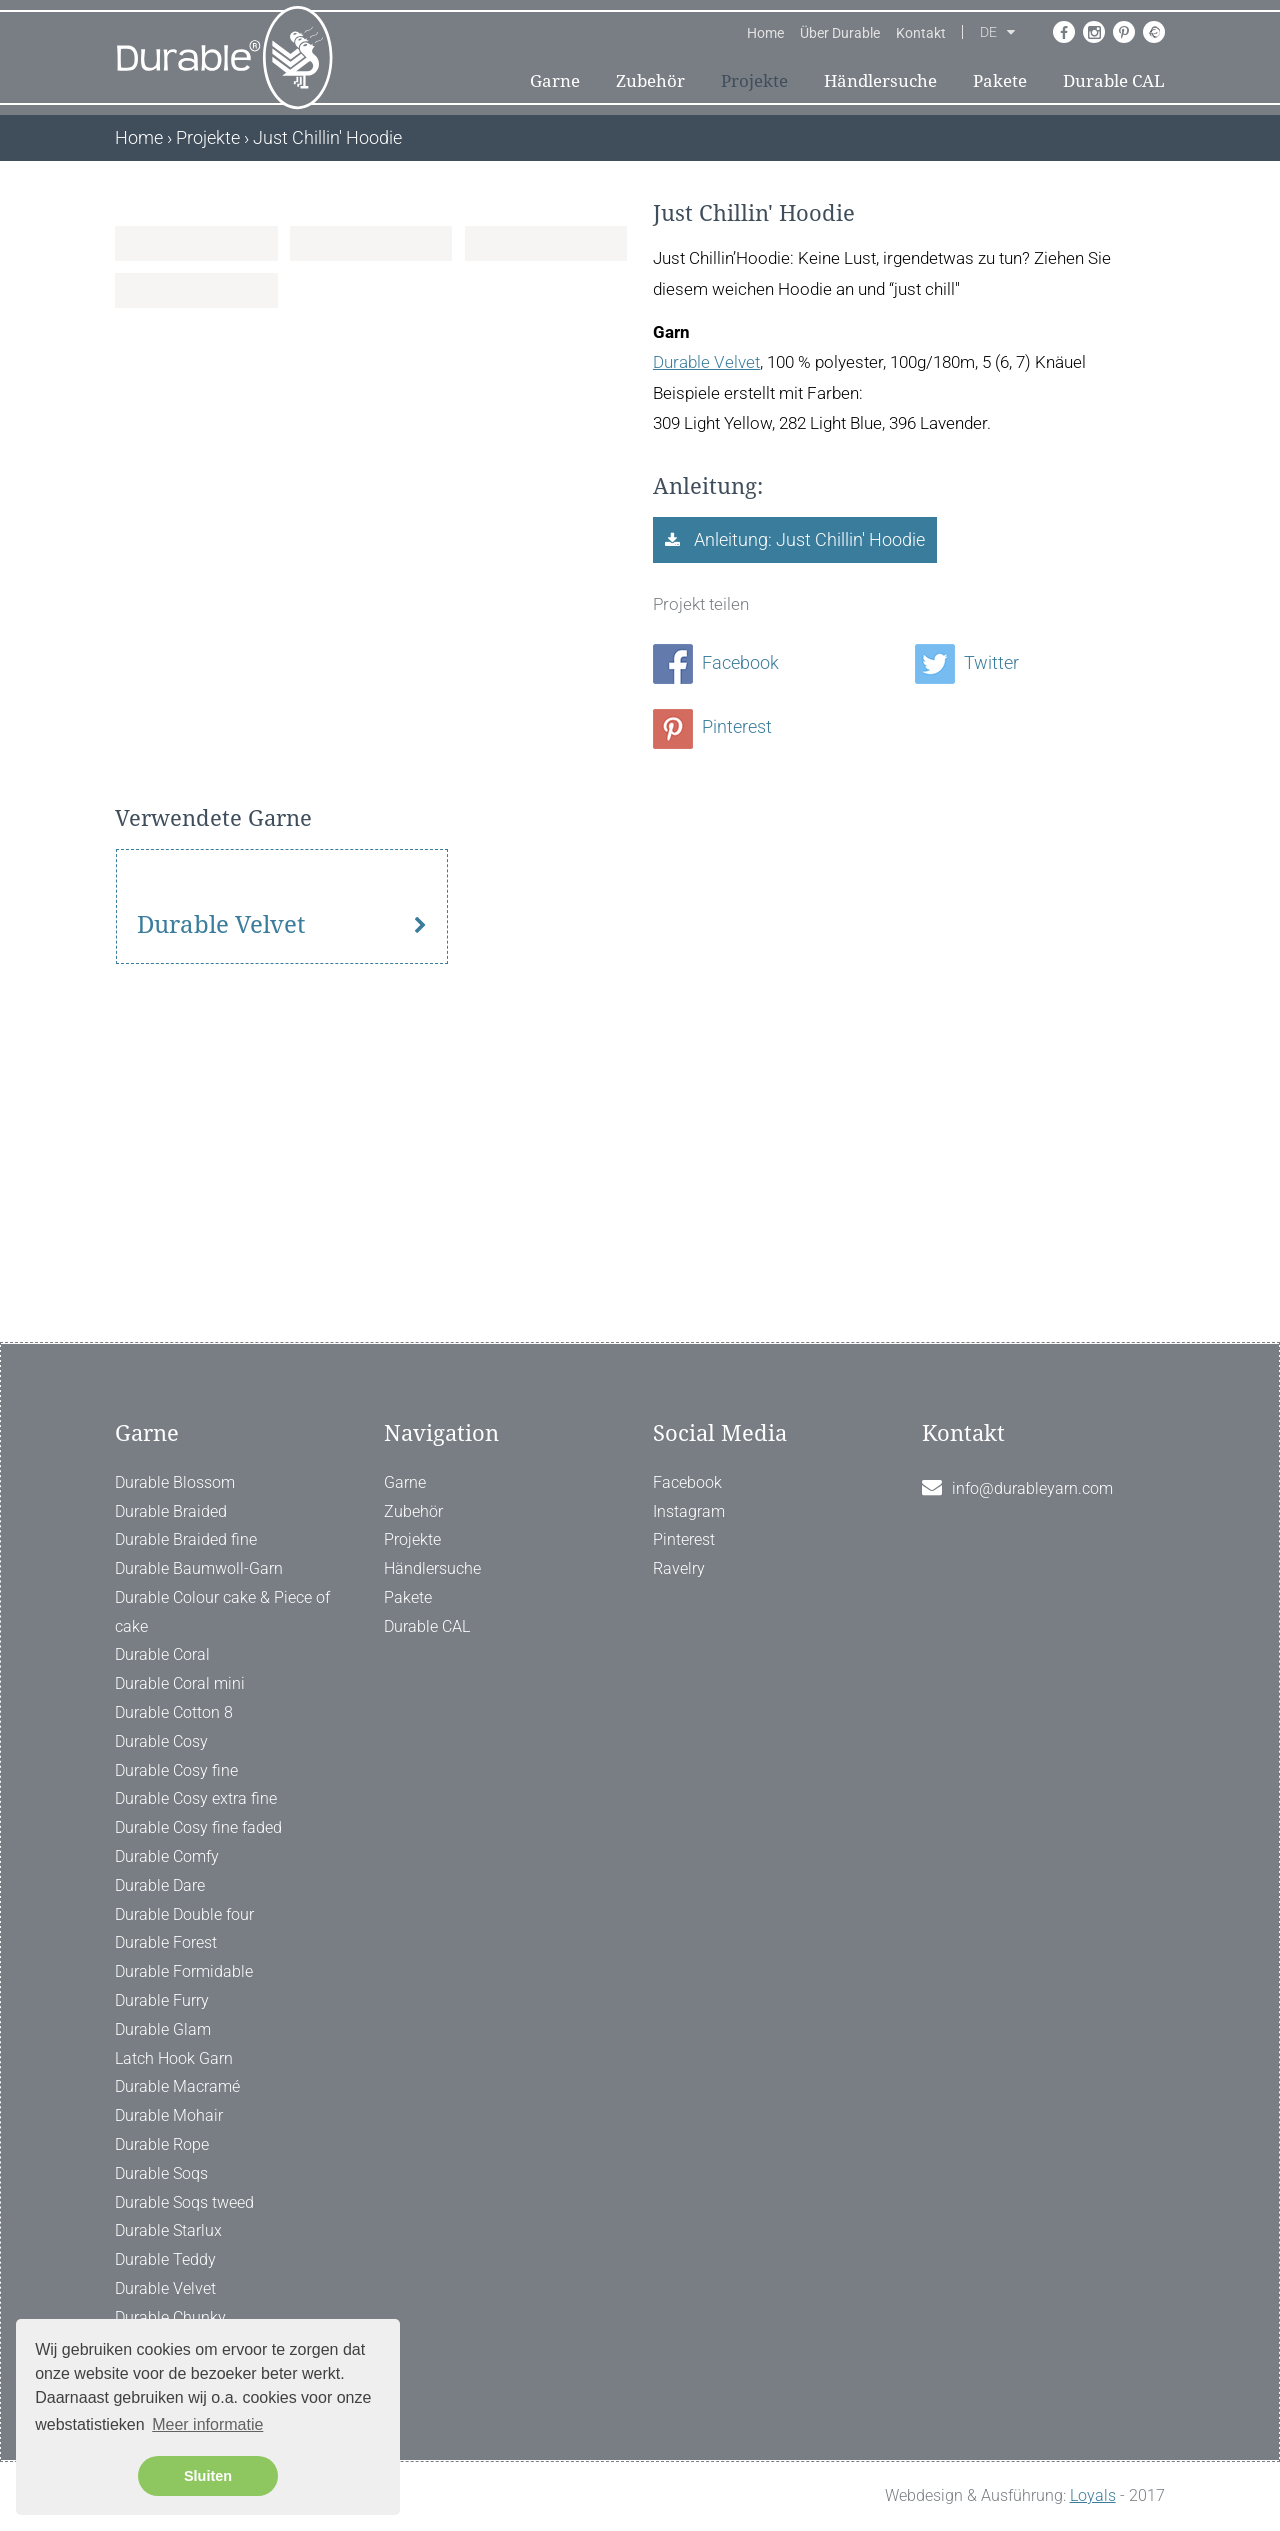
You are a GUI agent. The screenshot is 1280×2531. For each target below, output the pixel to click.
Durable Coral (162, 1655)
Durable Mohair (169, 2115)
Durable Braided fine (186, 1540)
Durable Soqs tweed (184, 2202)
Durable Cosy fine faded (198, 1827)
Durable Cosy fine (176, 1770)
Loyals (1093, 2495)
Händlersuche (880, 81)
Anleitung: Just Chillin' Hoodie (807, 539)
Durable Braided (171, 1511)
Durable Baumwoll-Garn (199, 1568)
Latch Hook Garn (174, 2058)
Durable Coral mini (180, 1684)
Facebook (716, 662)
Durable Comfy (167, 1856)
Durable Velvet (706, 362)
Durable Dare (160, 1885)
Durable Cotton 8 (174, 1712)
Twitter (967, 662)
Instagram (689, 1511)
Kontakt (921, 33)
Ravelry (679, 1568)
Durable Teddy (165, 2259)
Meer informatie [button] (207, 2424)
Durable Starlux (168, 2231)
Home (765, 33)
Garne (555, 81)
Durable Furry (162, 2000)
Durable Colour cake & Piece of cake (222, 1612)
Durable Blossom (175, 1482)
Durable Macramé (177, 2087)
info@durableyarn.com (1032, 1488)
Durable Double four (184, 1914)
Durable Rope (162, 2144)
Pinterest (712, 726)
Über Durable (840, 33)
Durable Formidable (184, 1971)
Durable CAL (1114, 81)
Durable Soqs (161, 2173)
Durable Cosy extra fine (196, 1799)
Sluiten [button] (208, 2476)
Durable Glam (163, 2029)
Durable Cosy (161, 1741)
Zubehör (650, 81)
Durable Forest (166, 1943)
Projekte (754, 81)
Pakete (1000, 81)
